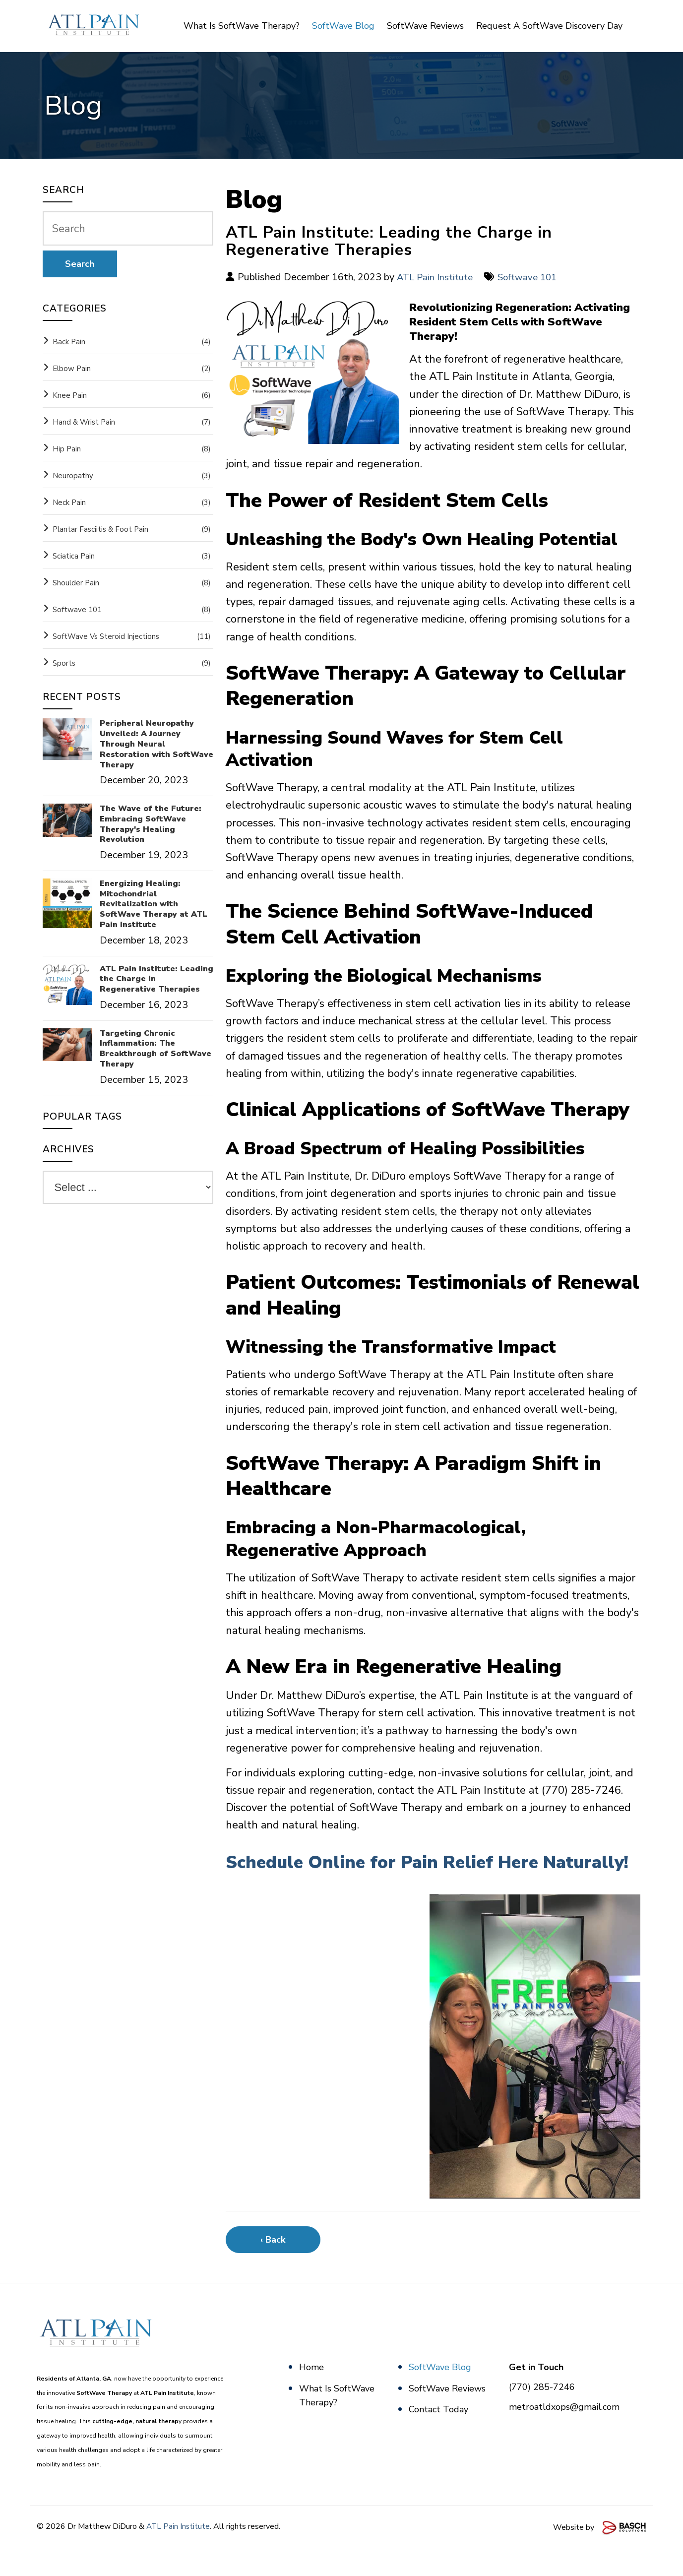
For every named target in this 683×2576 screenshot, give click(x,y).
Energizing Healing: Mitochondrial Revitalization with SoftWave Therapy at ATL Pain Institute (153, 904)
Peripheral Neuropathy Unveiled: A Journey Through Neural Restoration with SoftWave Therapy (156, 744)
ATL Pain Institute (437, 277)
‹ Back (272, 2265)
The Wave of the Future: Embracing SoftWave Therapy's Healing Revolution (150, 824)
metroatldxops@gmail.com (564, 2432)
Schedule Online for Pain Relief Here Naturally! (401, 1874)
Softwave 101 (533, 277)
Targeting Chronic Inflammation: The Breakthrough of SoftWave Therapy (155, 1048)
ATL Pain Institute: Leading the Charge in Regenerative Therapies (156, 979)
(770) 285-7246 (542, 2412)
